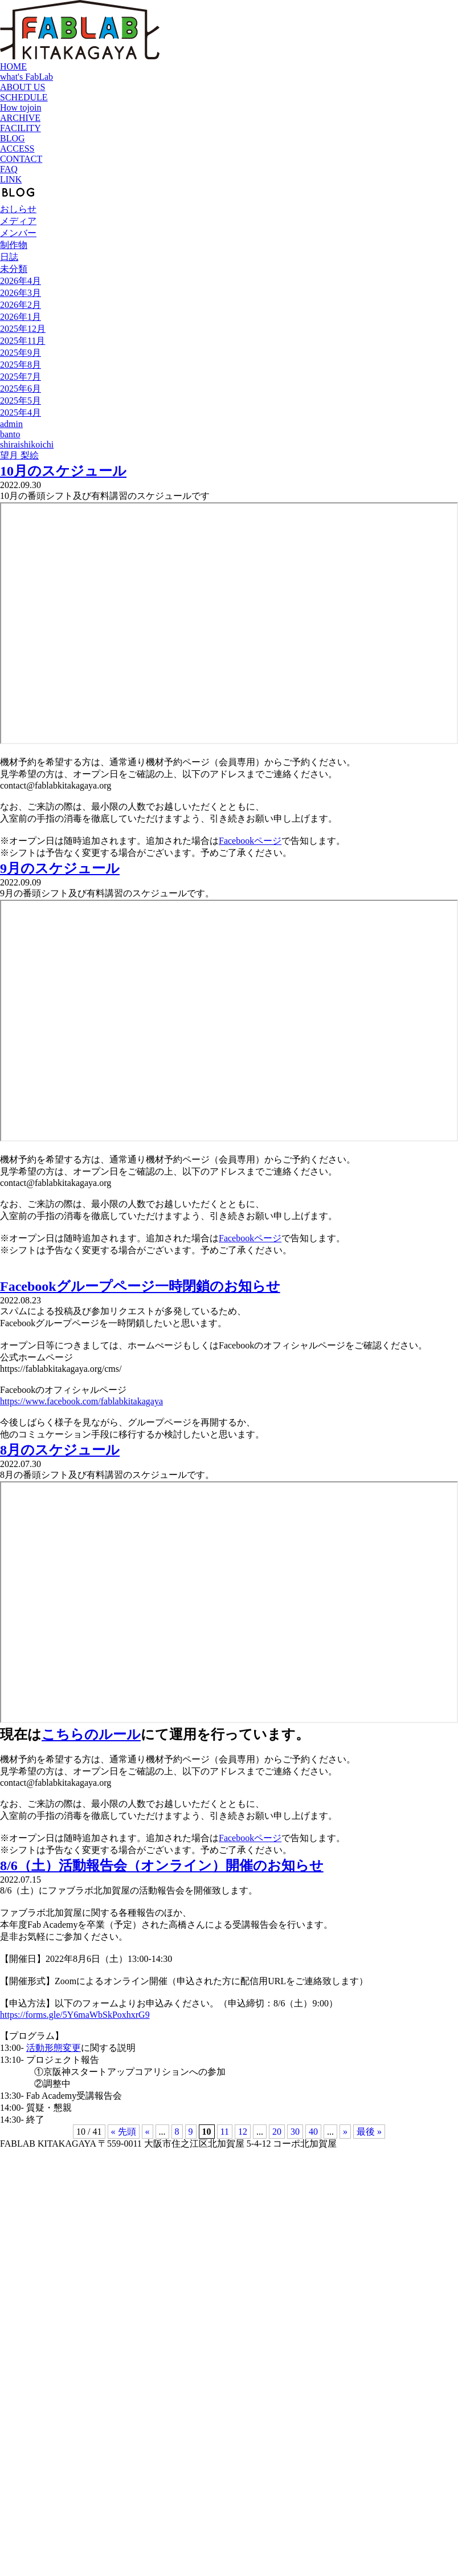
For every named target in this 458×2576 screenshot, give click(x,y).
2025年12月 (23, 329)
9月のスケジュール (60, 868)
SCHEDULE (24, 97)
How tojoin (20, 107)
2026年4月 (20, 281)
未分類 (13, 269)
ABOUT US (22, 87)
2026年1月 (20, 317)
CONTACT (21, 159)
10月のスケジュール (63, 471)
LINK (11, 179)
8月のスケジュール (60, 1450)
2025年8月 (20, 364)
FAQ (9, 169)
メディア (18, 221)
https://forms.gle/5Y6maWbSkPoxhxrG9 (75, 2015)
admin (11, 424)
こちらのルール (91, 1734)
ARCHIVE (20, 118)
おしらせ (18, 209)
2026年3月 (20, 293)
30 (295, 2131)
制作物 (13, 245)
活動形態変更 (53, 2048)
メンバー (18, 233)
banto (10, 434)
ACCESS (17, 148)
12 (242, 2131)
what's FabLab (26, 77)
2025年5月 (20, 400)
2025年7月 (20, 376)
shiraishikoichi (27, 444)
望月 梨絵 (19, 455)
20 (276, 2131)
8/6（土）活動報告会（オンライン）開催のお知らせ (162, 1865)
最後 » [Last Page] (369, 2131)
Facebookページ (250, 841)
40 (313, 2131)
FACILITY (20, 128)
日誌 (9, 257)
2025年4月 (20, 412)
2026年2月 (20, 305)
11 (224, 2131)
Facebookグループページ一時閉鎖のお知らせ (140, 1286)
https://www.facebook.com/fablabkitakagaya (81, 1401)
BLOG (12, 138)
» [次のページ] (345, 2131)
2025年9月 (20, 352)
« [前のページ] (147, 2131)
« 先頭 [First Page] (123, 2131)
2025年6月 (20, 388)
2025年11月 (22, 341)
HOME (13, 66)
